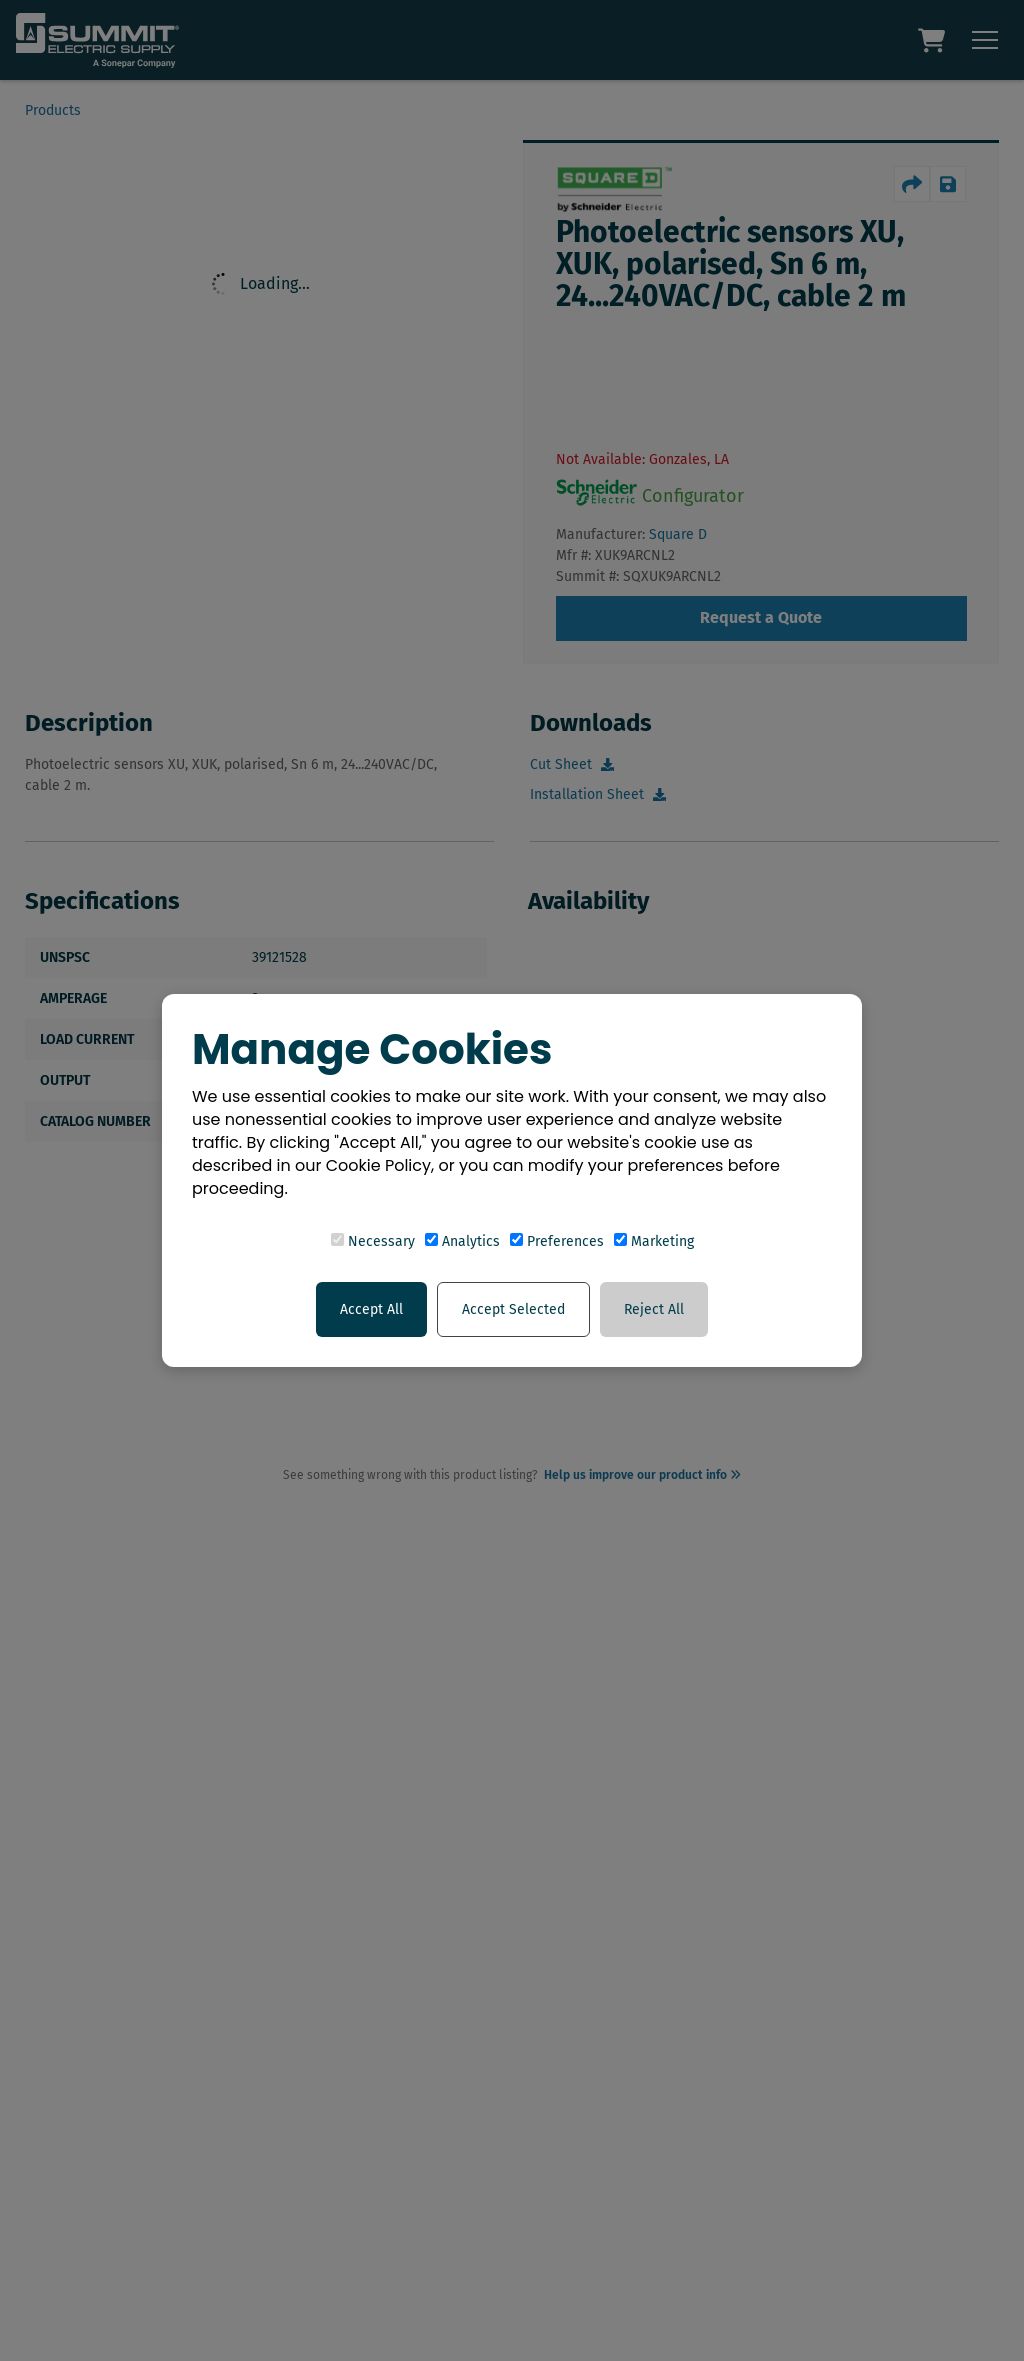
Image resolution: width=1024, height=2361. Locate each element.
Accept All (371, 1309)
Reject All (654, 1309)
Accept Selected (513, 1309)
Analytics (462, 1241)
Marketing (654, 1241)
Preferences (557, 1241)
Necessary (373, 1241)
